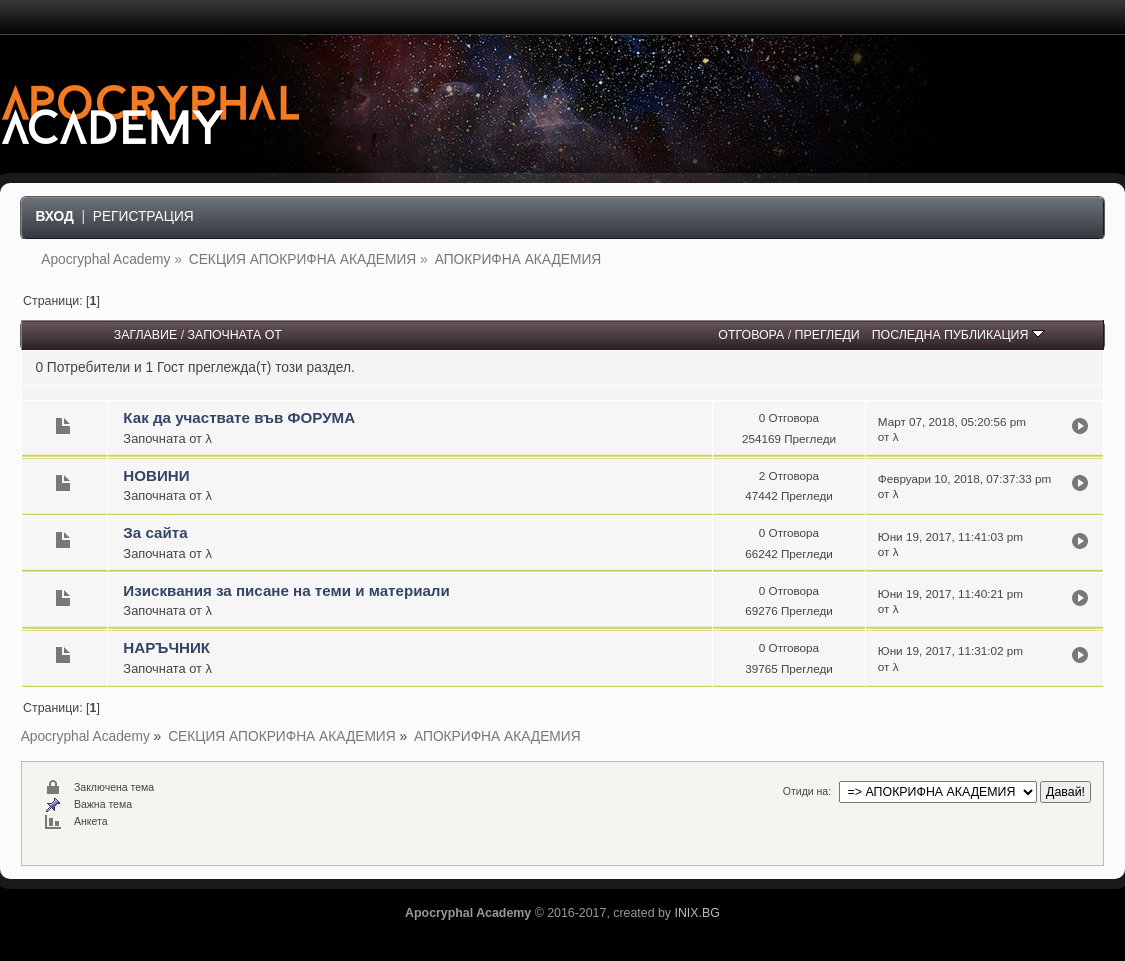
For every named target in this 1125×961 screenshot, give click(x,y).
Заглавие (146, 335)
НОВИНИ (156, 475)
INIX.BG (696, 913)
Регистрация (143, 216)
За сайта (155, 532)
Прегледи (827, 335)
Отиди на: (807, 791)
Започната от (235, 335)
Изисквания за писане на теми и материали (286, 590)
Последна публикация (958, 335)
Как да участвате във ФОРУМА (239, 417)
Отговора (751, 335)
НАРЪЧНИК (166, 647)
